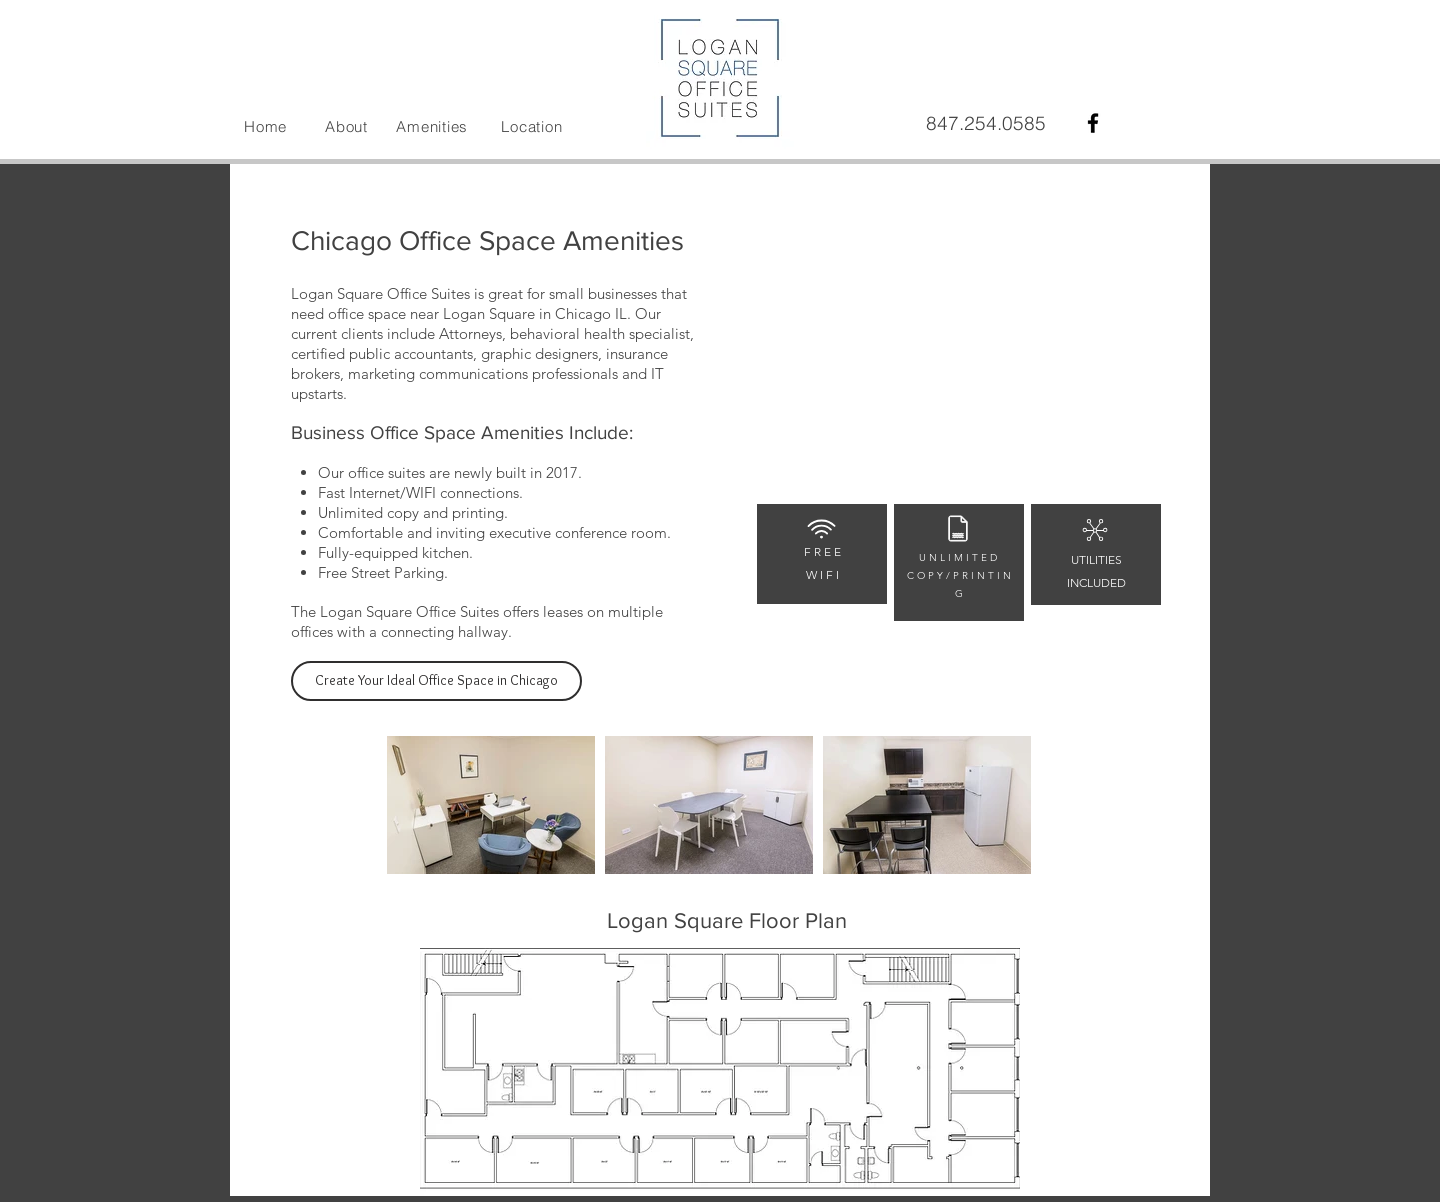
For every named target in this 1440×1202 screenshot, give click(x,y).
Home (265, 126)
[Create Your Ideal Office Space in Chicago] (436, 681)
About (346, 126)
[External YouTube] (959, 371)
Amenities (432, 126)
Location (531, 126)
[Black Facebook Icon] (1093, 123)
